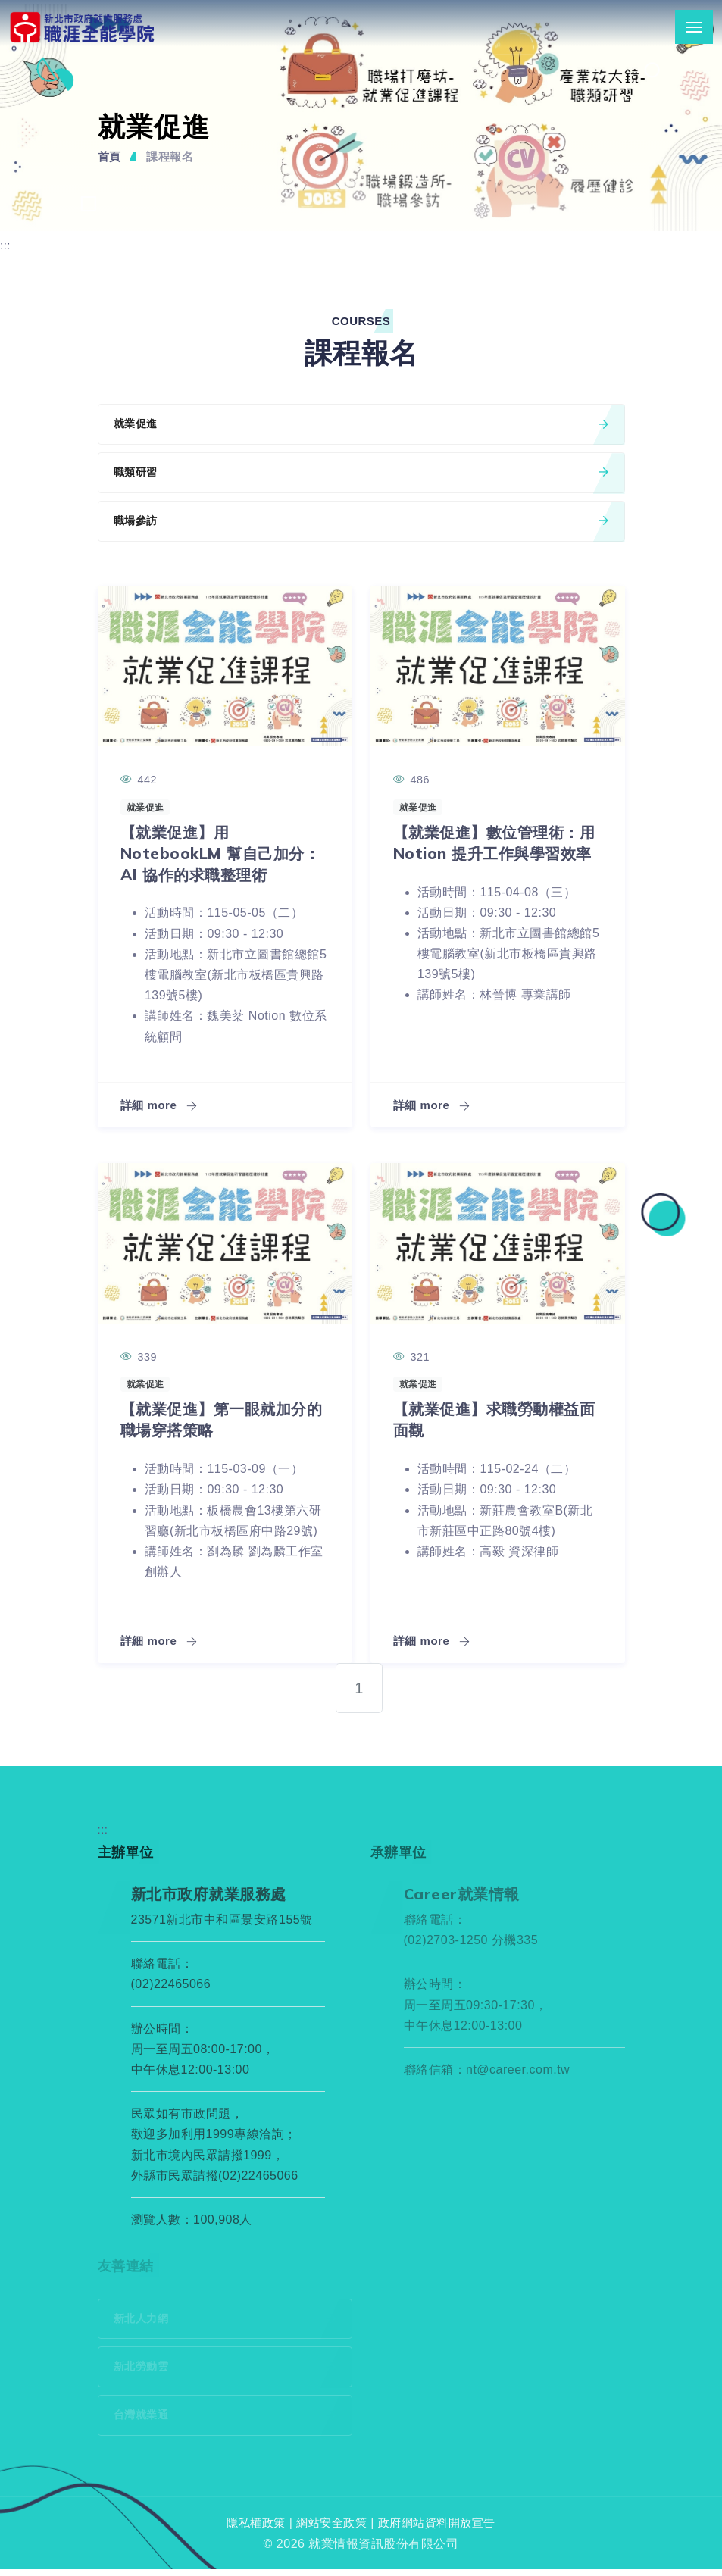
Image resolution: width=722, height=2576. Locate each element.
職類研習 (361, 474)
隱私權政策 (250, 2530)
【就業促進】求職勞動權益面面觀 (491, 1422)
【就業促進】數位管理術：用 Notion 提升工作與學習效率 (491, 856)
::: (5, 245)
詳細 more (161, 1108)
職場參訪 (361, 523)
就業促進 (361, 424)
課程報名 (173, 156)
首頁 (110, 156)
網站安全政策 (329, 2530)
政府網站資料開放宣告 (440, 2530)
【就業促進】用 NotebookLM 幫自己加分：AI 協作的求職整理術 (222, 856)
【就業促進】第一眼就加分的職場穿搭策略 (218, 1422)
